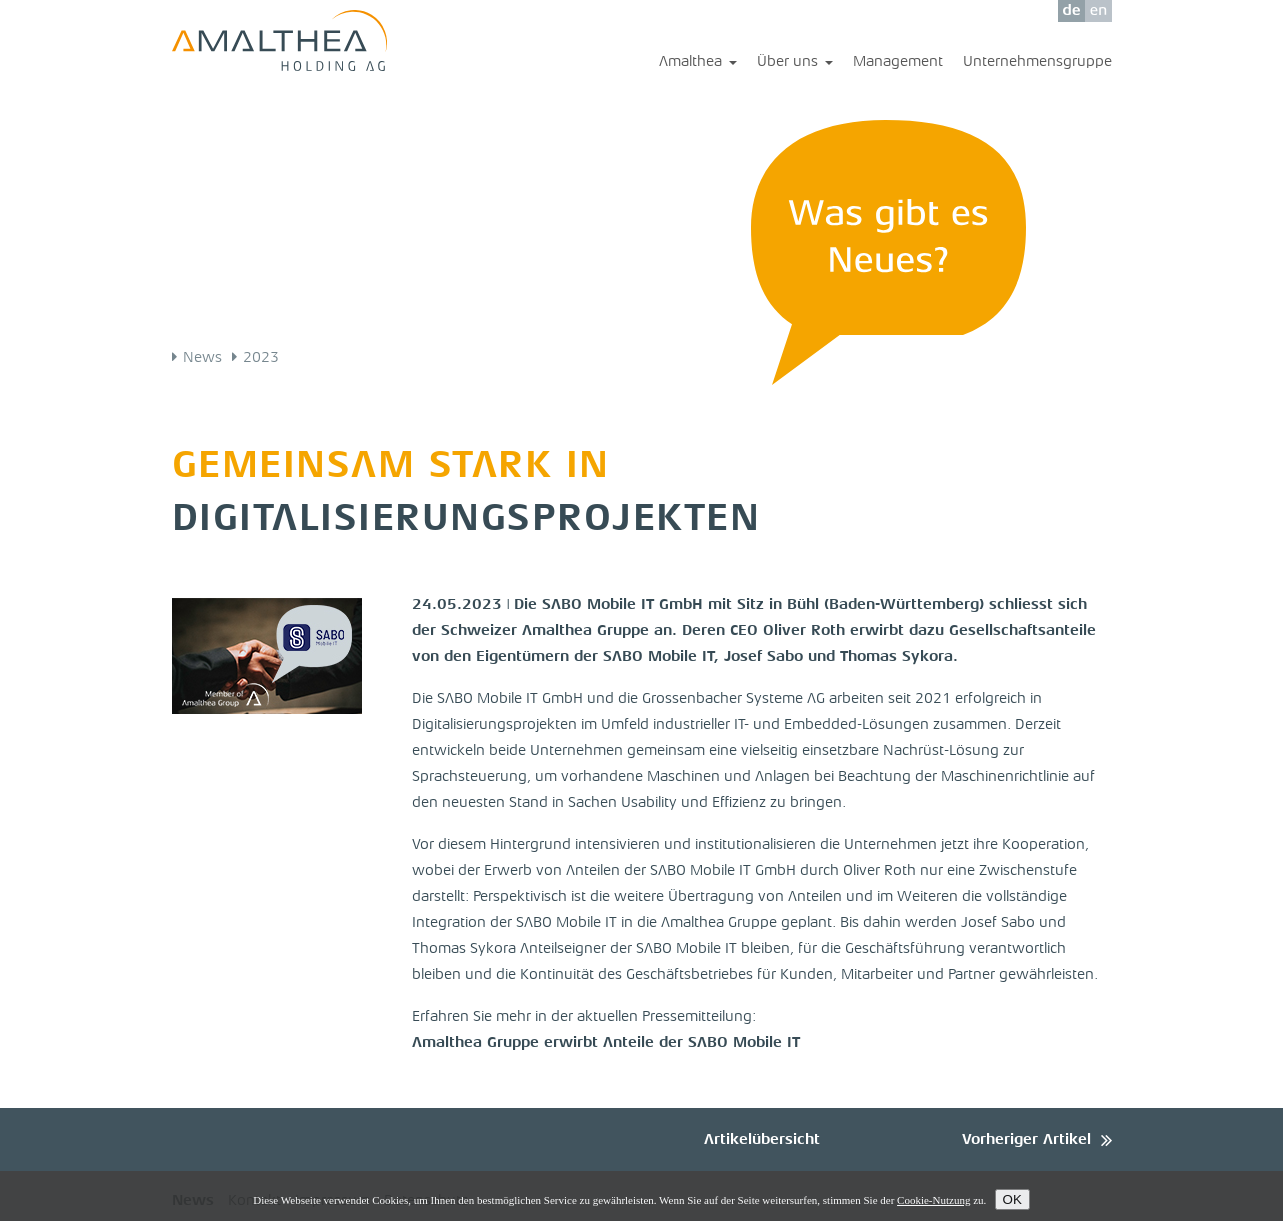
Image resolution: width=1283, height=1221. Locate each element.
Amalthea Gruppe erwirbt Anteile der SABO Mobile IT (606, 1043)
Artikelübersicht (762, 1140)
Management (898, 62)
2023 (261, 358)
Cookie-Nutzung (933, 1200)
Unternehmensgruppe (1037, 62)
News (202, 358)
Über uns (795, 63)
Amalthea (698, 63)
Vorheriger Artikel (1026, 1140)
